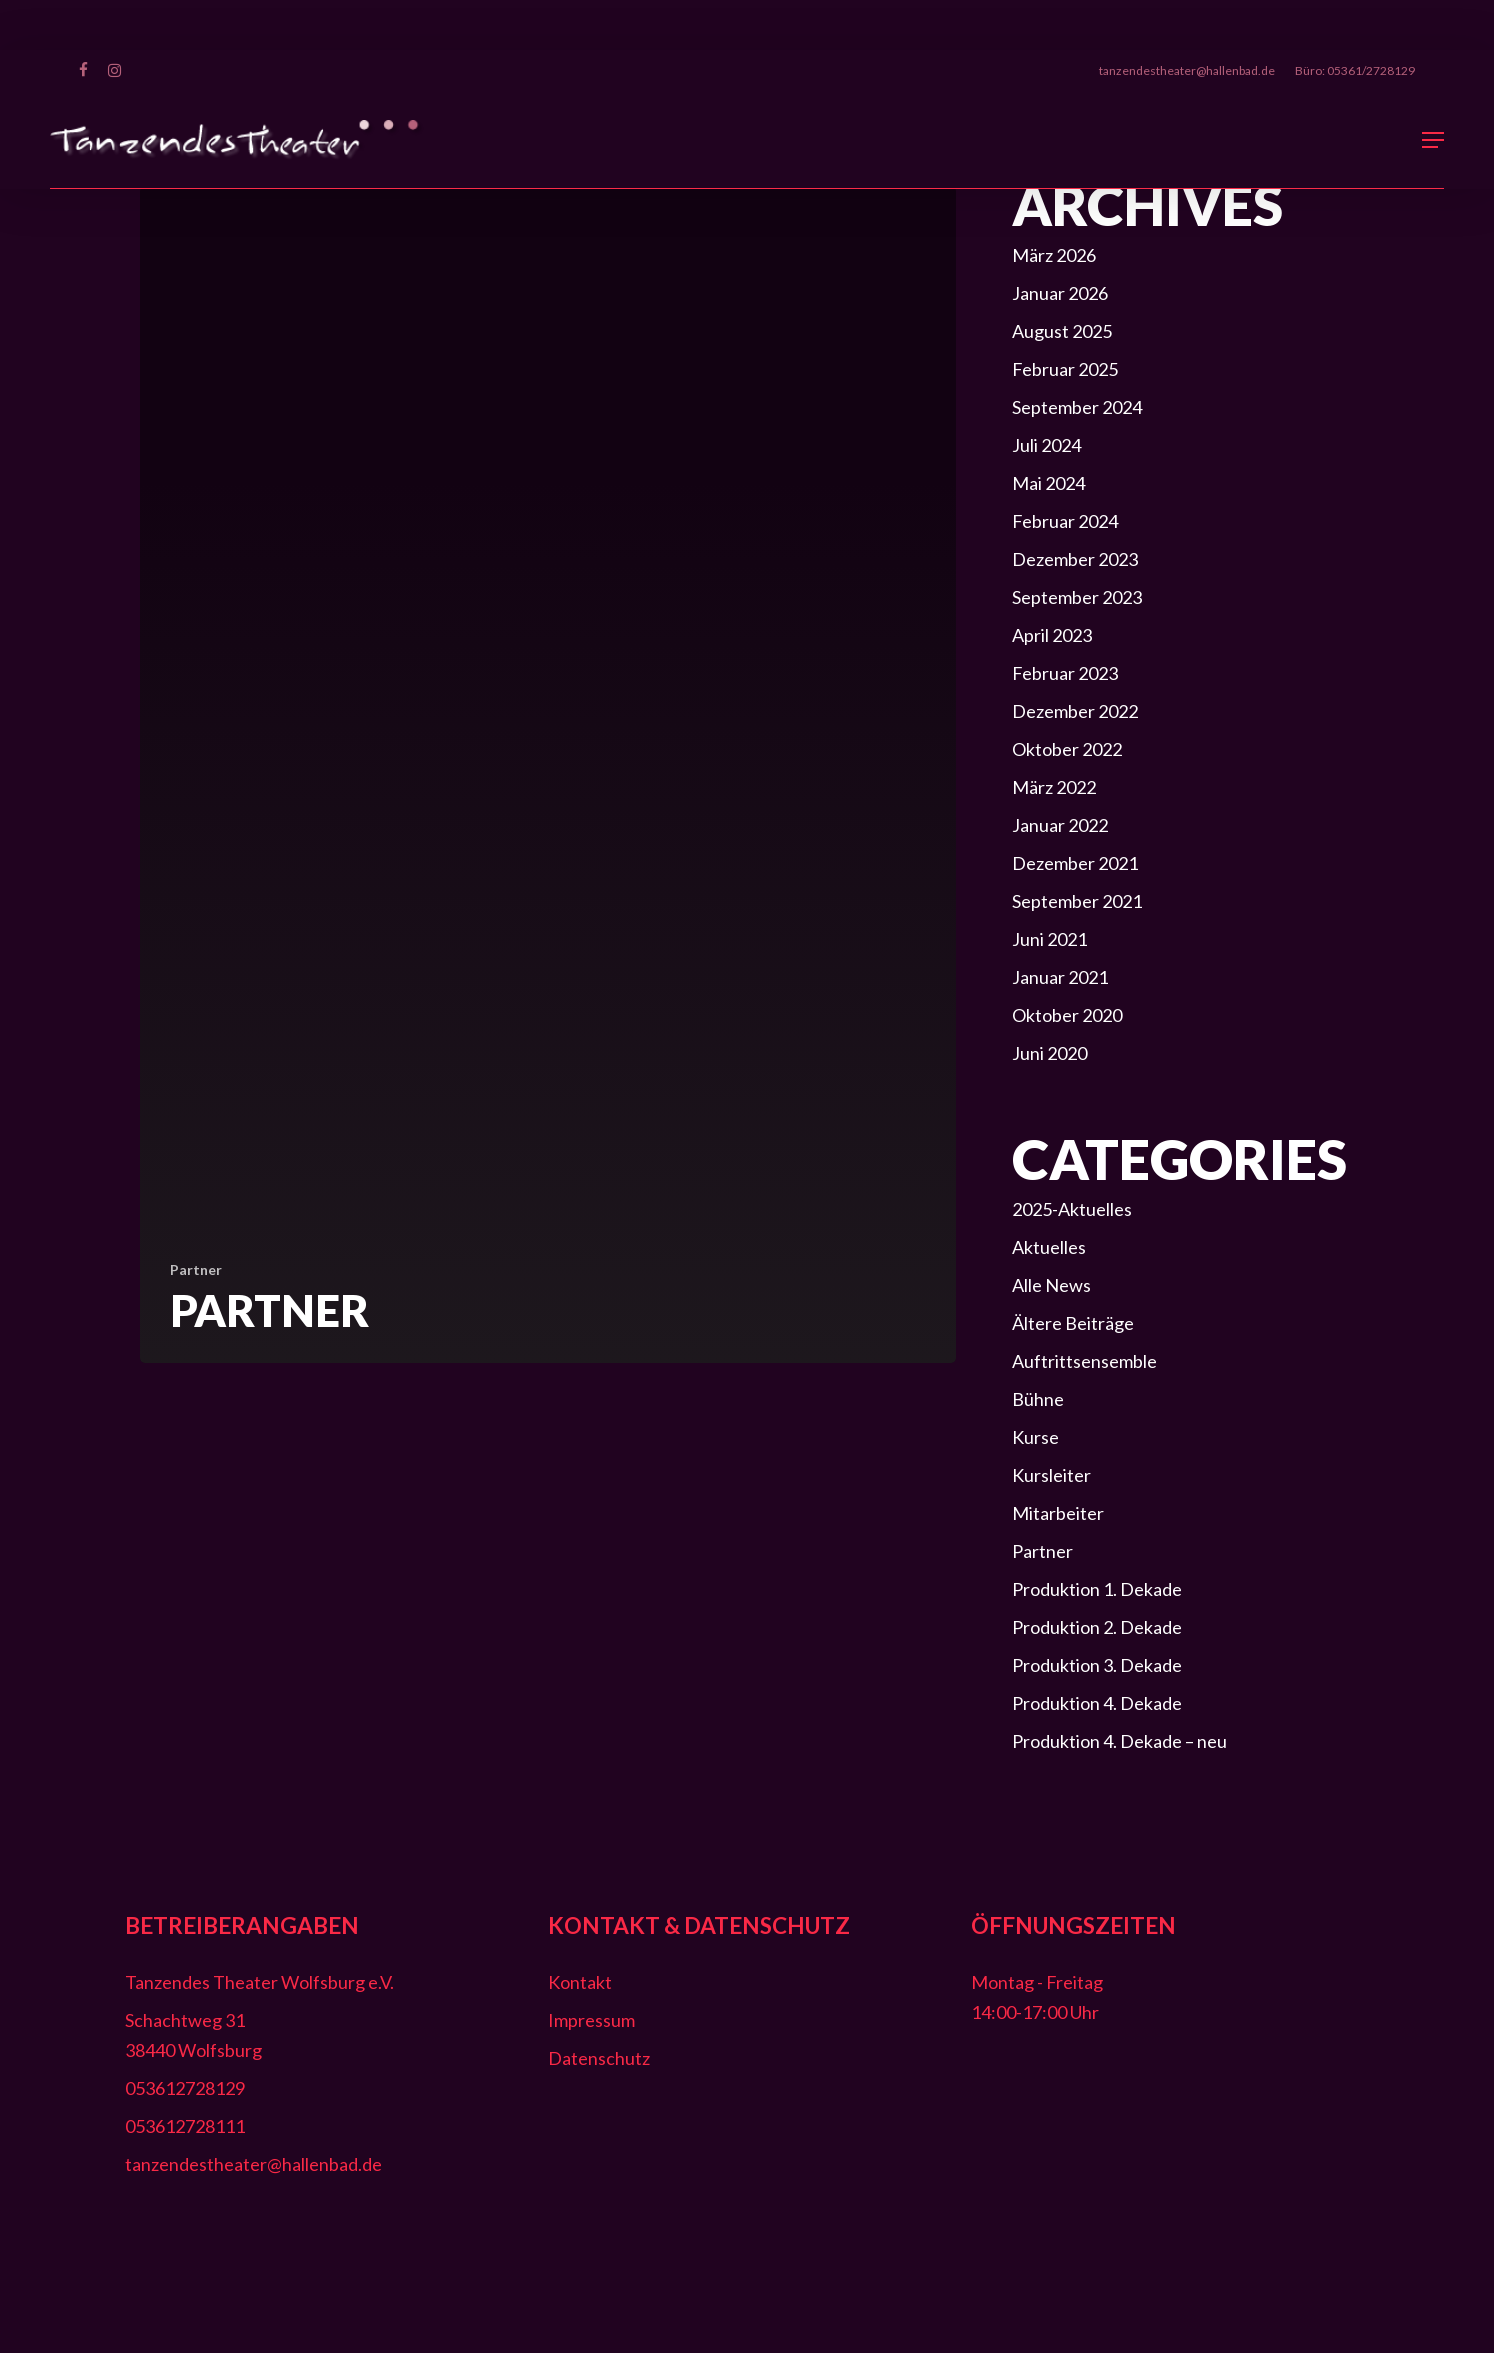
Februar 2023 (1065, 673)
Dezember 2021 (1075, 863)
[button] (1433, 140)
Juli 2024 (1046, 445)
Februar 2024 (1065, 521)
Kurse (1035, 1437)
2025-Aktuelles (1072, 1209)
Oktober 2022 (1067, 749)
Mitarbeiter (1058, 1513)
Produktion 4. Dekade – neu (1119, 1741)
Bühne (1038, 1399)
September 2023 (1077, 597)
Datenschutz (599, 2058)
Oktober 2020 (1067, 1015)
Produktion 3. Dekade (1097, 1665)
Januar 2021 (1060, 977)
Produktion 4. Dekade (1097, 1703)
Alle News (1051, 1285)
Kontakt (580, 1982)
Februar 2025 (1065, 369)
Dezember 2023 (1075, 559)
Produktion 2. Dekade (1097, 1627)
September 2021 (1077, 901)
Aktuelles (1049, 1247)
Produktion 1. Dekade (1097, 1589)
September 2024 (1077, 407)
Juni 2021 (1049, 939)
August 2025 (1062, 331)
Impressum (591, 2020)
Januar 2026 (1060, 293)
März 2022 (1054, 787)
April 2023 (1052, 635)
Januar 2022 (1060, 825)
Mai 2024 (1048, 483)
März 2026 (1054, 255)
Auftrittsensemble (1084, 1361)
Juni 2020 (1049, 1053)
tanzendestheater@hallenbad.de (253, 2164)
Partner (196, 1269)
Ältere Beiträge (1073, 1323)
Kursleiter (1051, 1475)
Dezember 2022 (1075, 711)
